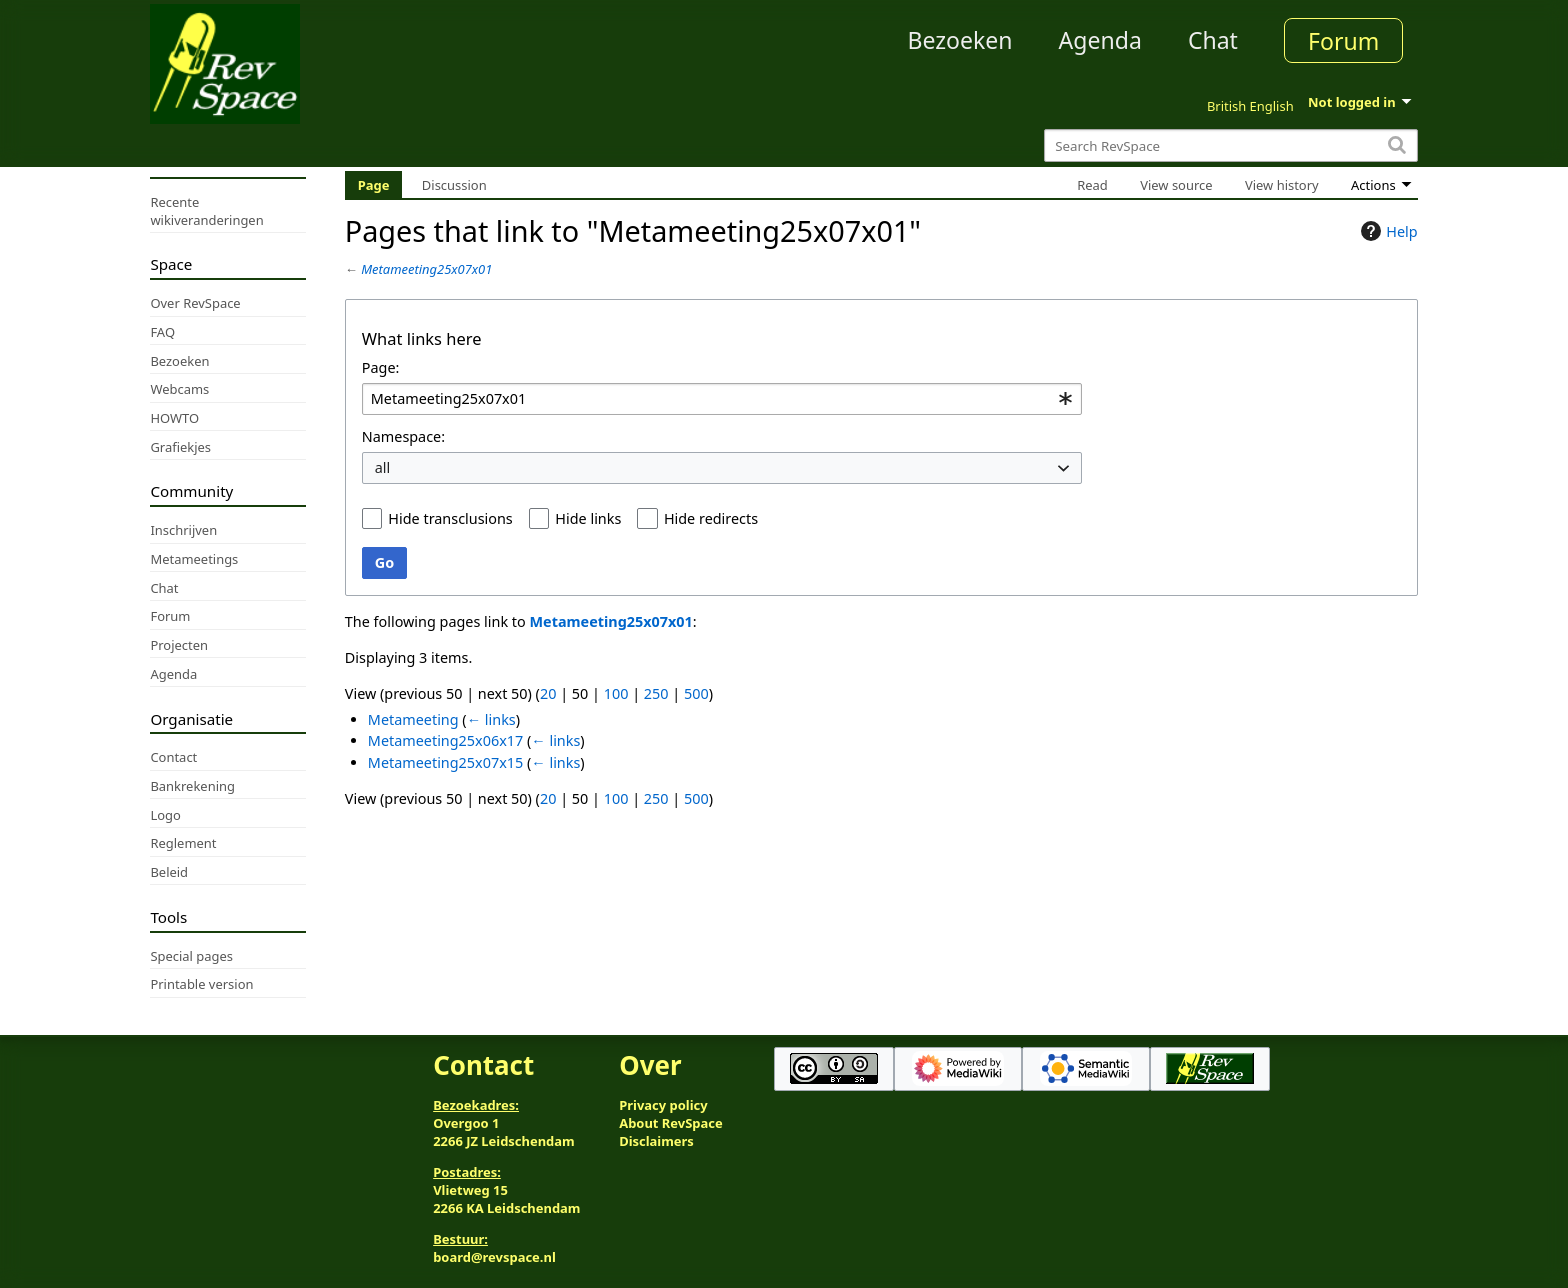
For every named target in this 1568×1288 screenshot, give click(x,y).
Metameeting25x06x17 (445, 740)
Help (1386, 231)
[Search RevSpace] (1230, 145)
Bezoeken (960, 40)
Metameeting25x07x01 (426, 269)
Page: (381, 367)
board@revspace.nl (494, 1257)
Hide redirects (711, 518)
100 (616, 693)
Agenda (1100, 40)
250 (656, 693)
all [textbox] (383, 467)
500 (696, 693)
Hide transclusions (450, 518)
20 (548, 693)
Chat (1213, 40)
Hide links (588, 518)
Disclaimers (656, 1141)
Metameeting (413, 719)
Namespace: (403, 436)
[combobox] (722, 399)
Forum (1343, 41)
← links (491, 719)
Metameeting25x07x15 (445, 762)
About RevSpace (671, 1123)
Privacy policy (663, 1105)
